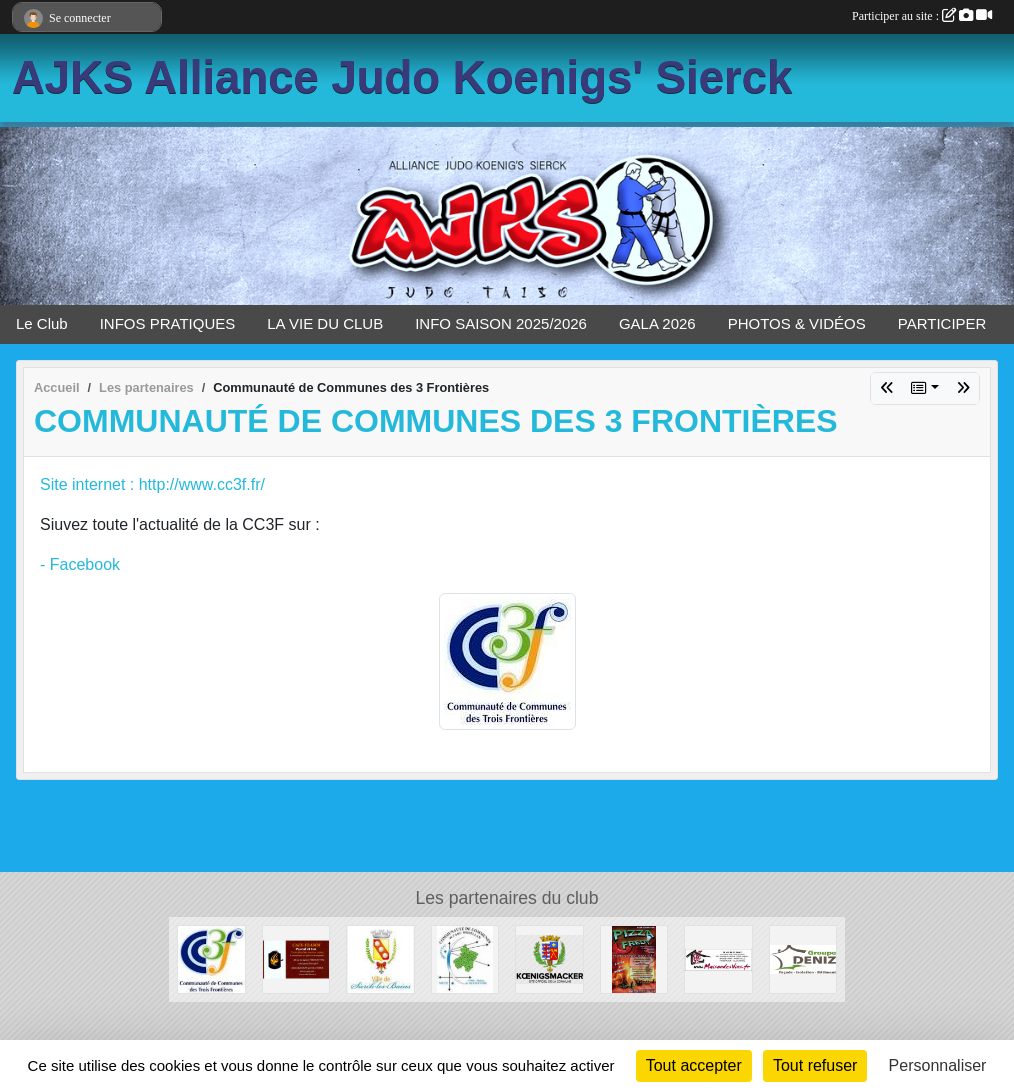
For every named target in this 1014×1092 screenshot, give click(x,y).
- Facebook (80, 564)
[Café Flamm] (296, 958)
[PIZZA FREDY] (634, 958)
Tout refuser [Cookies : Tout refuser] (815, 1065)
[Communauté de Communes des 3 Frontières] (211, 958)
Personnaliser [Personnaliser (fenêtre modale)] (938, 1065)
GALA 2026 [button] (657, 323)
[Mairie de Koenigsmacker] (549, 958)
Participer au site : (922, 16)
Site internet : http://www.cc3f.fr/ (152, 484)
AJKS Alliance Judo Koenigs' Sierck (402, 77)
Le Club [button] (42, 323)
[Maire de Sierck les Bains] (380, 958)
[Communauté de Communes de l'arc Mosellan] (465, 958)
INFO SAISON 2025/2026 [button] (501, 323)
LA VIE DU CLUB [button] (325, 323)
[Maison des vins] (718, 958)
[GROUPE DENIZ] (803, 958)
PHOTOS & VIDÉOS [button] (797, 323)
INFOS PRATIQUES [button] (168, 323)
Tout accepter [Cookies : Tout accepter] (694, 1065)
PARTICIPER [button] (942, 323)
